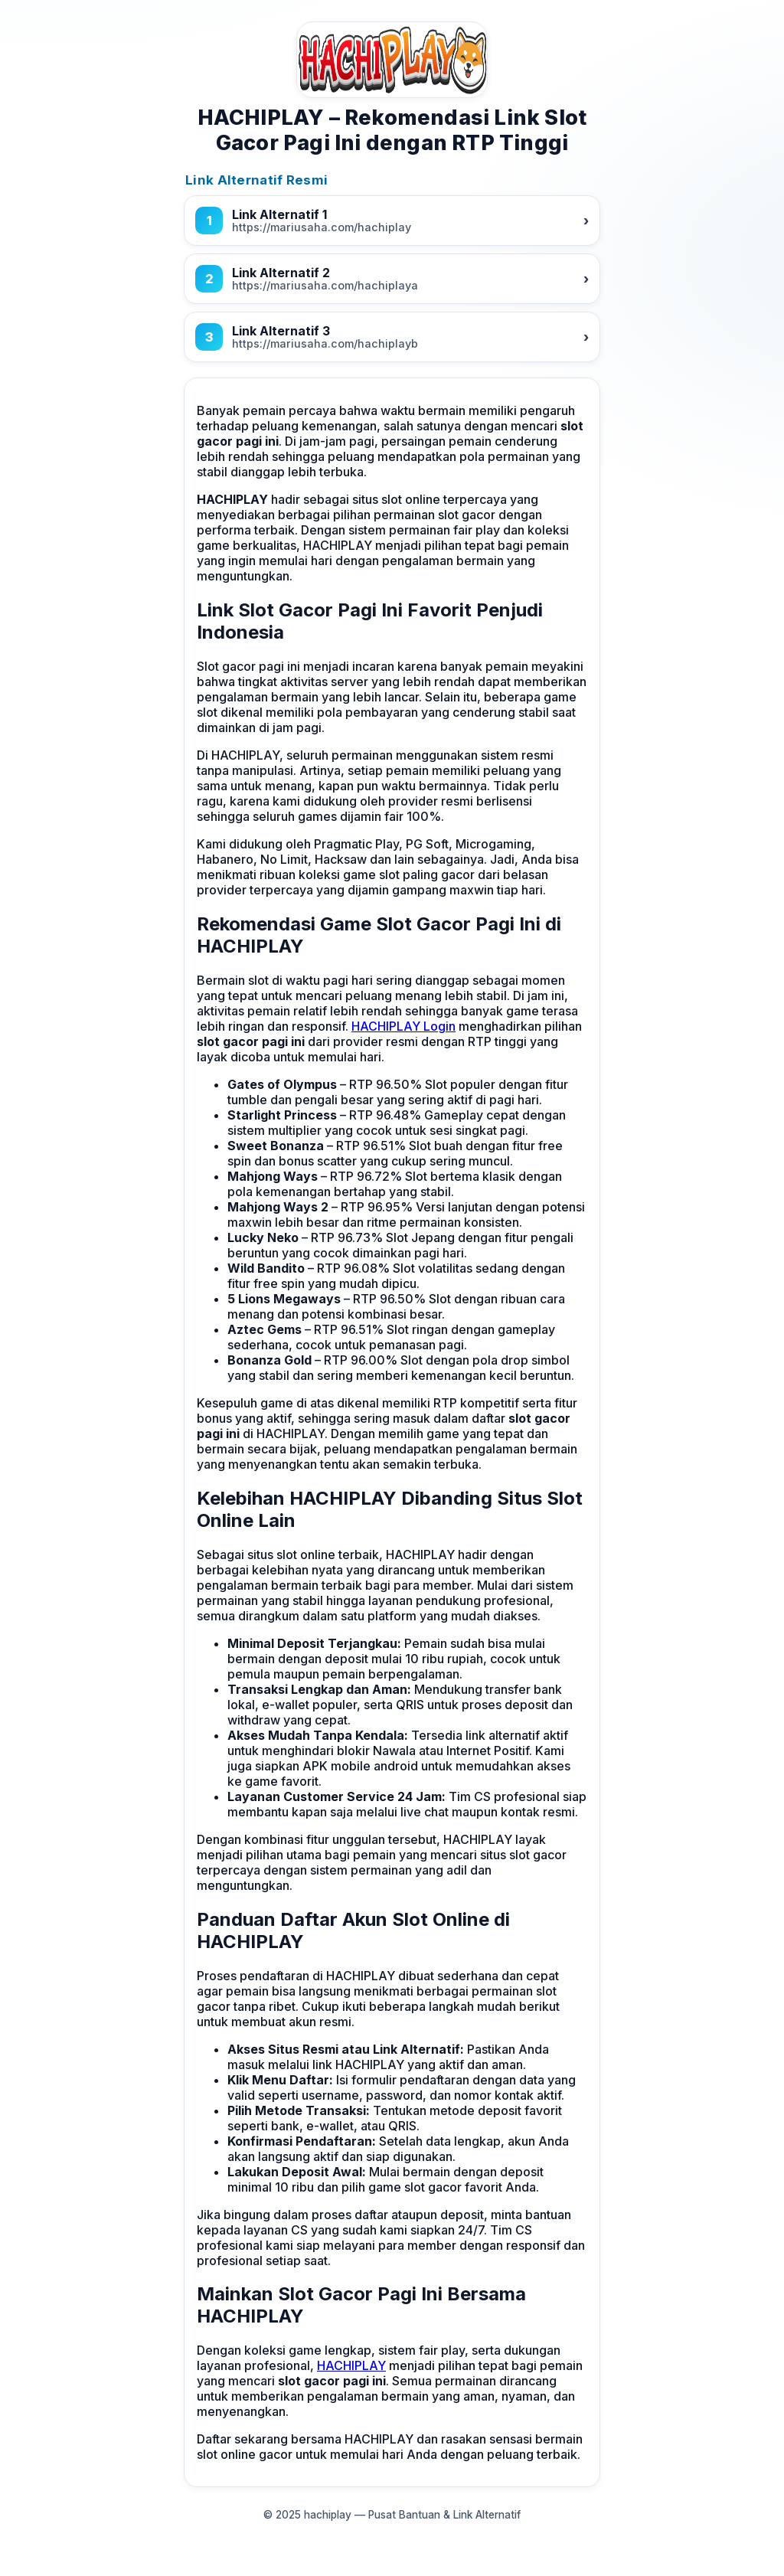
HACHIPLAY (351, 2365)
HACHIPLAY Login (403, 1026)
